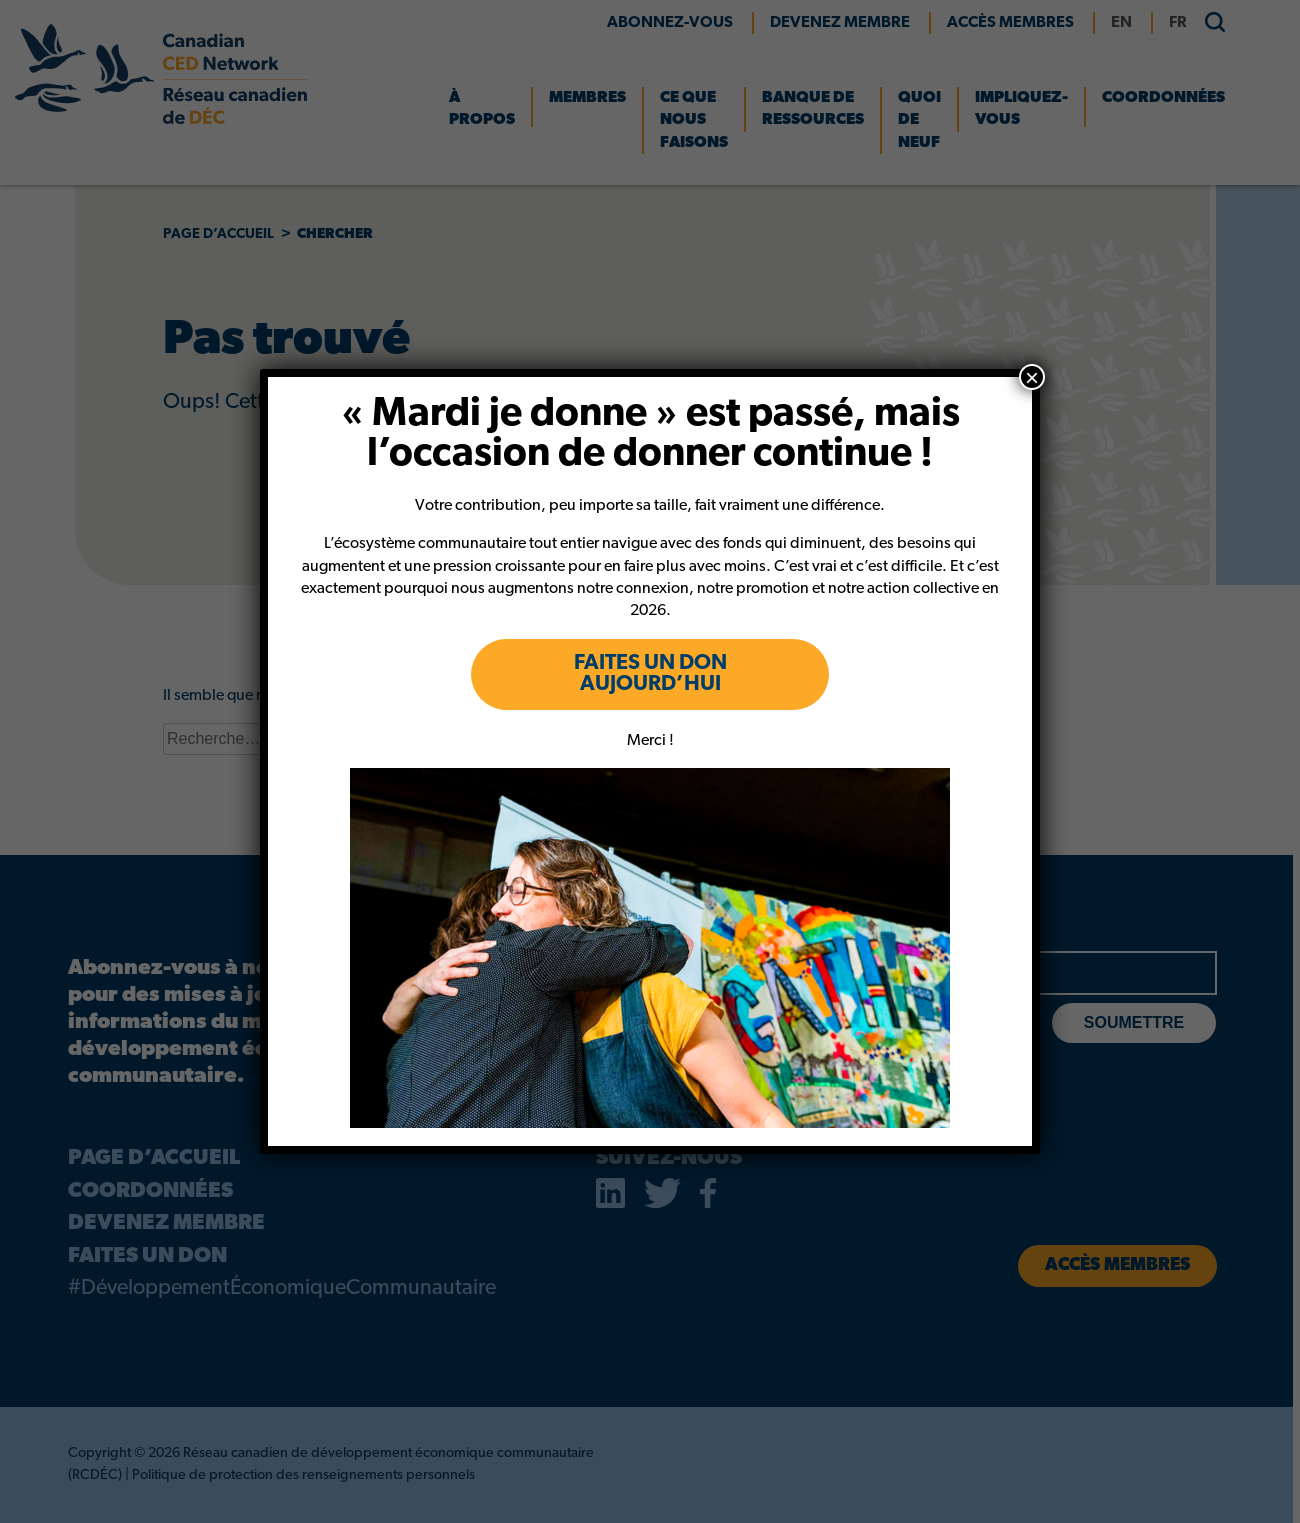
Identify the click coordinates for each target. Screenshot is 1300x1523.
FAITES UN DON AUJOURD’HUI (650, 674)
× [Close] (1032, 377)
